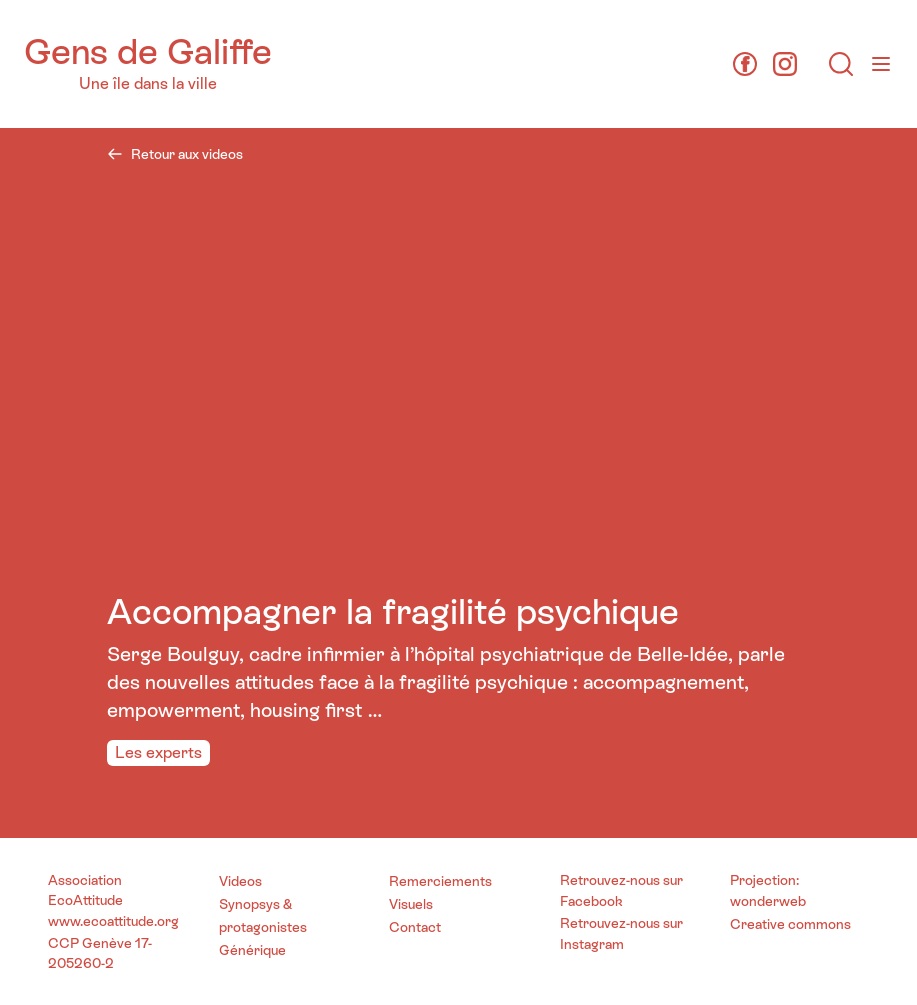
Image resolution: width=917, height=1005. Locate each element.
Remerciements (440, 881)
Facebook (591, 901)
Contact (415, 927)
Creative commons (790, 924)
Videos (240, 881)
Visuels (411, 904)
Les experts (158, 752)
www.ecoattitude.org (113, 921)
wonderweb (768, 901)
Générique (252, 950)
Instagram (592, 944)
